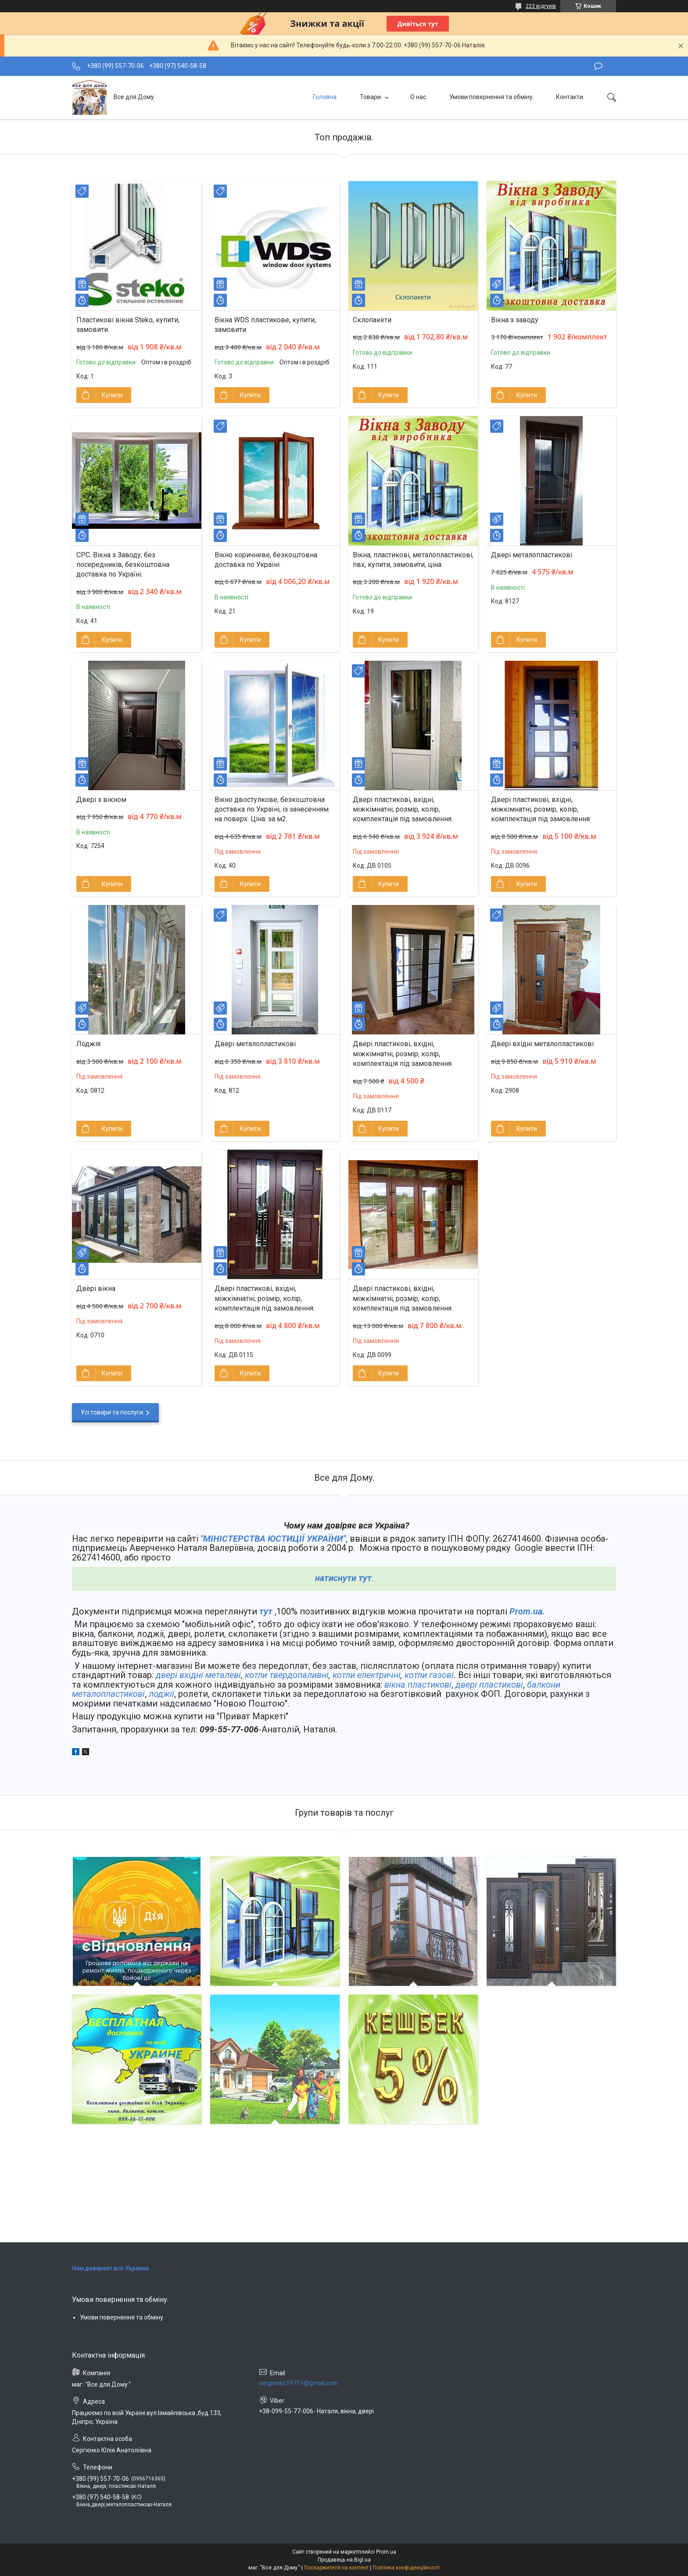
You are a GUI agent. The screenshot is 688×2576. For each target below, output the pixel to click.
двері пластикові (489, 1684)
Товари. (371, 96)
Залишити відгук (598, 66)
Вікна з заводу (514, 320)
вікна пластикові (418, 1684)
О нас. (418, 96)
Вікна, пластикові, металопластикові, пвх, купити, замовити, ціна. (413, 560)
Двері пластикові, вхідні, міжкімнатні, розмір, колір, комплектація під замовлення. (403, 809)
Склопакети (372, 320)
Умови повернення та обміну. (491, 96)
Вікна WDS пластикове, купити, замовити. (265, 325)
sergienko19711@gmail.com (298, 2383)
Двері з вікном (101, 799)
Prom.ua (386, 2552)
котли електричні (367, 1675)
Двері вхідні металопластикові (542, 1044)
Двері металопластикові (531, 555)
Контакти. (570, 96)
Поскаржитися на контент (336, 2568)
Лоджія (88, 1044)
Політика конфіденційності (406, 2568)
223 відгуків (541, 6)
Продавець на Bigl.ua (344, 2560)
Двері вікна (95, 1288)
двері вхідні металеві (198, 1675)
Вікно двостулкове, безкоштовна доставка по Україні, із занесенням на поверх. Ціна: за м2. (272, 809)
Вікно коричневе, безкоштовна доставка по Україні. (266, 560)
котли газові (429, 1675)
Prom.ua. (527, 1611)
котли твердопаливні (287, 1675)
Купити (112, 395)
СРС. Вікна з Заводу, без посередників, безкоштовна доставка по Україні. (122, 565)
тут (265, 1611)
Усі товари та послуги (112, 1412)
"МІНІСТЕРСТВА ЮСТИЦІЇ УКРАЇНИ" (273, 1538)
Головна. (325, 96)
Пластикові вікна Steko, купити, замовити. (127, 325)
